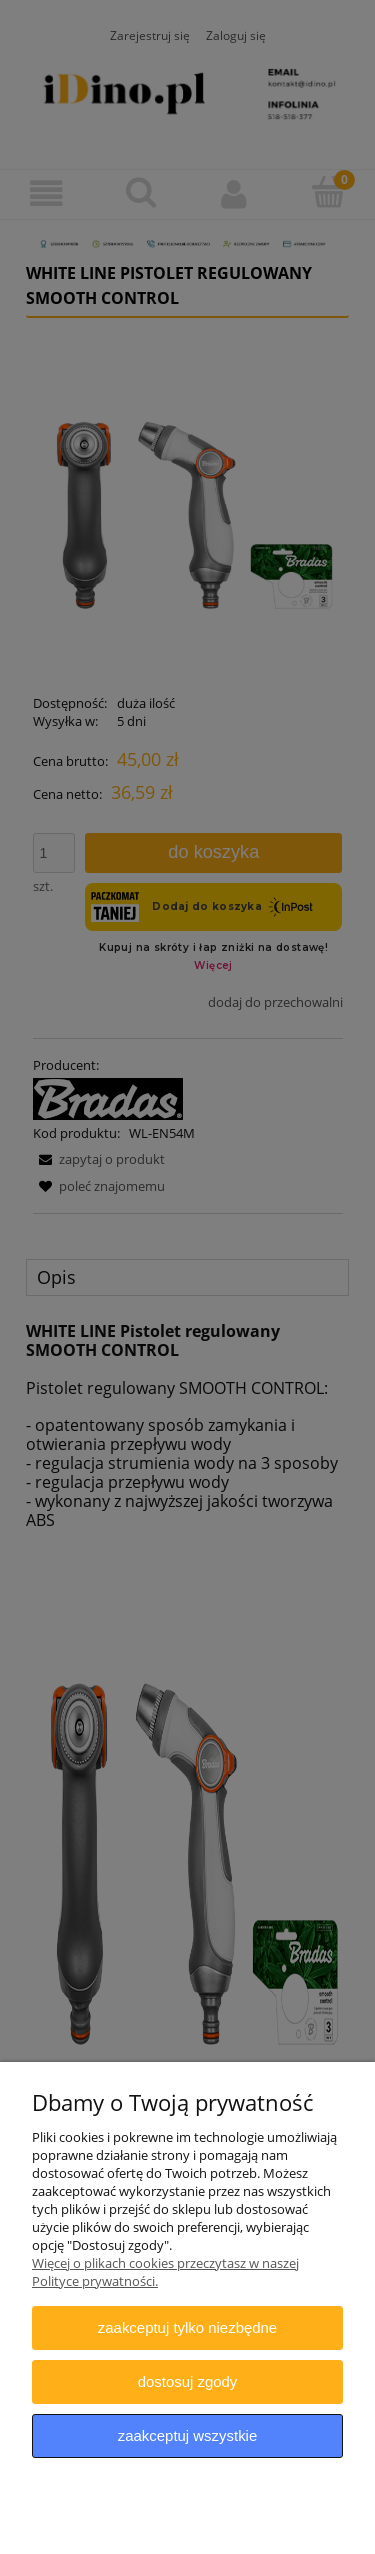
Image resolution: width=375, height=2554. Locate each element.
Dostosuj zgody (188, 2381)
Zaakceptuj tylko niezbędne (187, 2327)
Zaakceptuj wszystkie (187, 2435)
